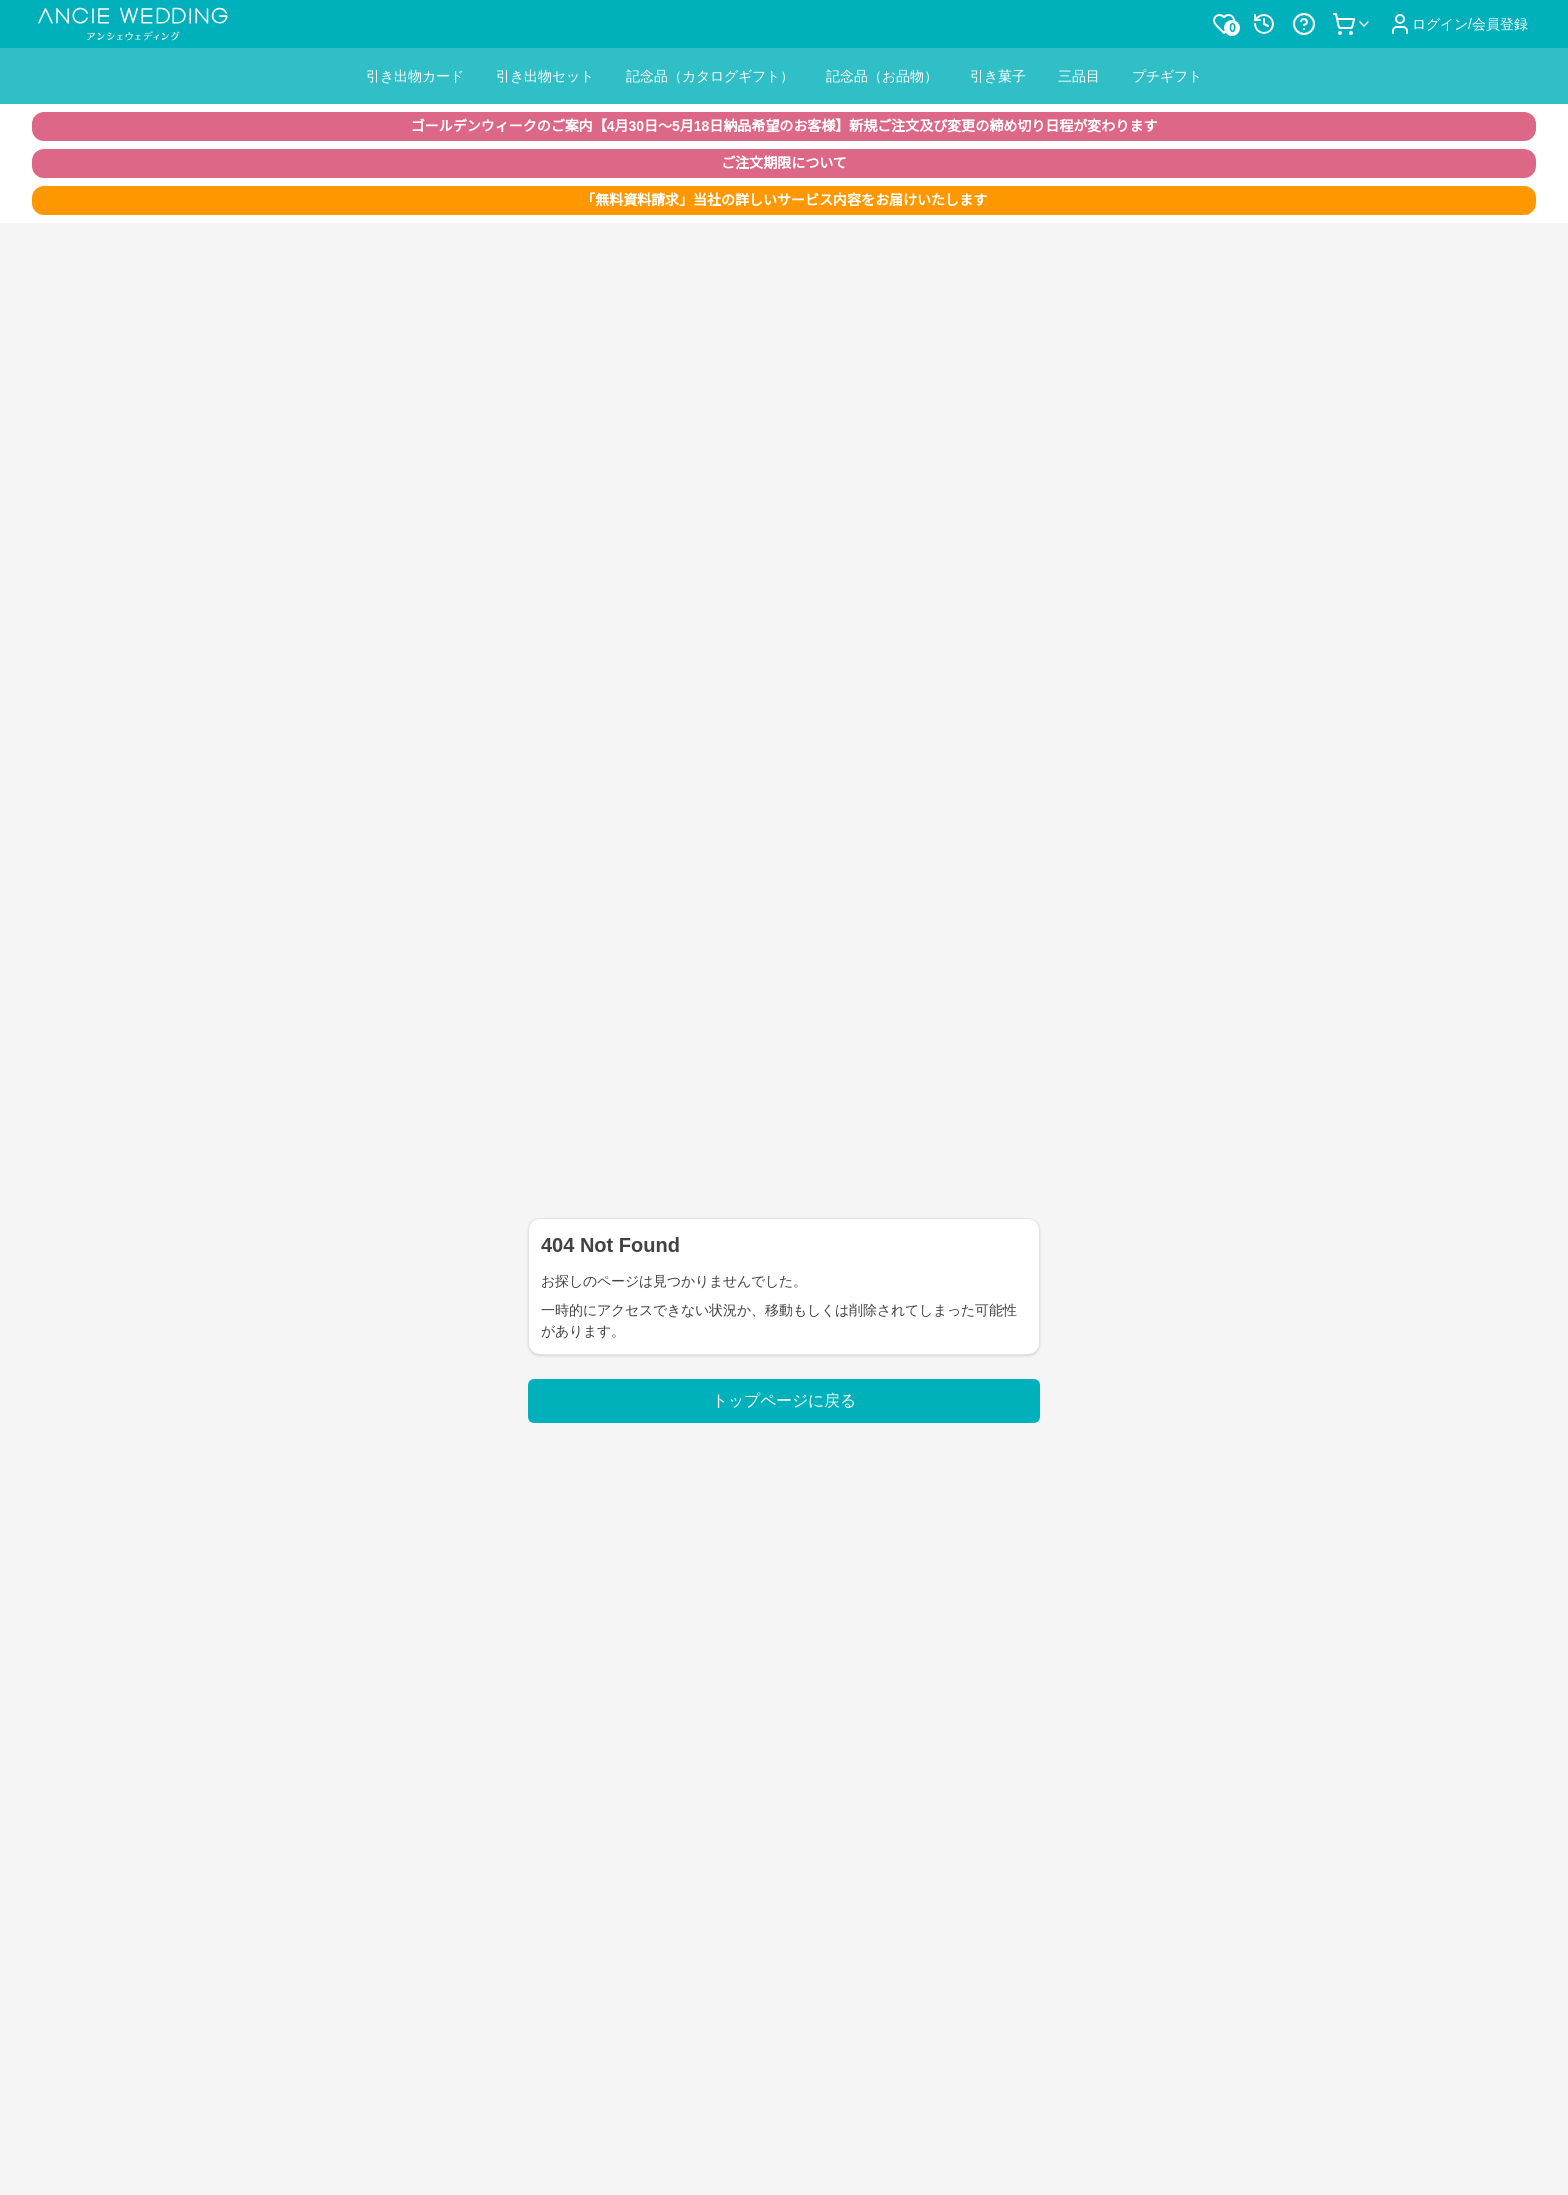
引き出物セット (545, 76)
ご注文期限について (784, 163)
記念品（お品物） (882, 76)
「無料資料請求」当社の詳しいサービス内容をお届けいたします (784, 200)
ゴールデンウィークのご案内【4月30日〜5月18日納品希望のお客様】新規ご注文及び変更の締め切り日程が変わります (784, 126)
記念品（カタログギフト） (710, 76)
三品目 (1079, 76)
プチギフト (1167, 76)
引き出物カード (415, 76)
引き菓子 (998, 76)
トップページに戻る (784, 1400)
